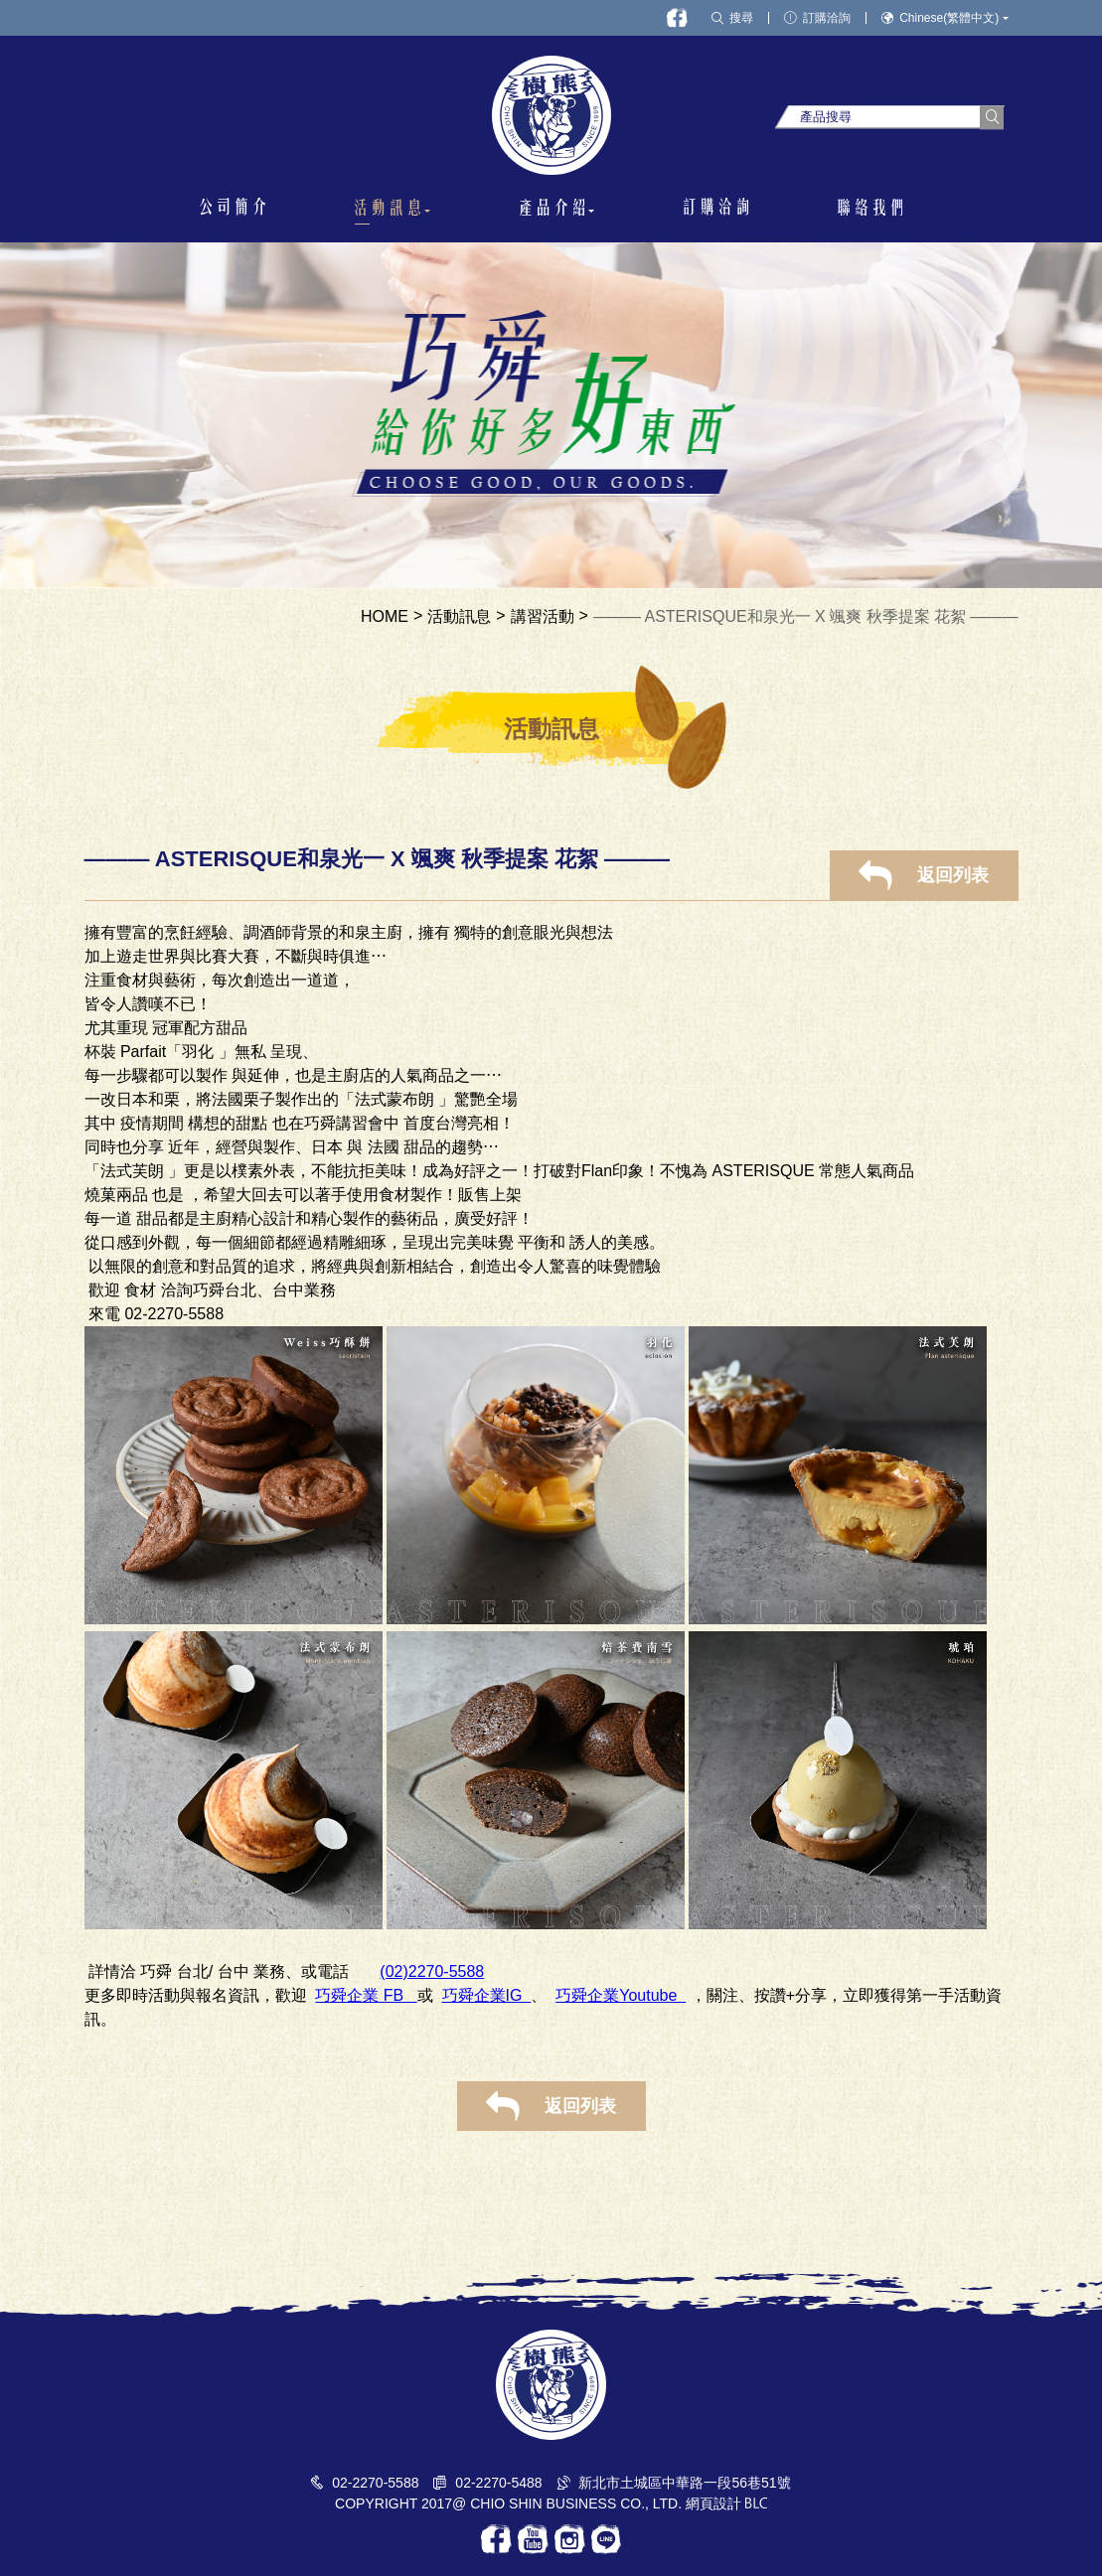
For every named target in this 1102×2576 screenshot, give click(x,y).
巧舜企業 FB (365, 1995)
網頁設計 (713, 2503)
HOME (384, 617)
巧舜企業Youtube (620, 1995)
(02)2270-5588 (432, 1971)
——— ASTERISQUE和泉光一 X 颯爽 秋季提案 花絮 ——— (806, 617)
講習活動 (542, 617)
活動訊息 (459, 617)
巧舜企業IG (487, 1995)
